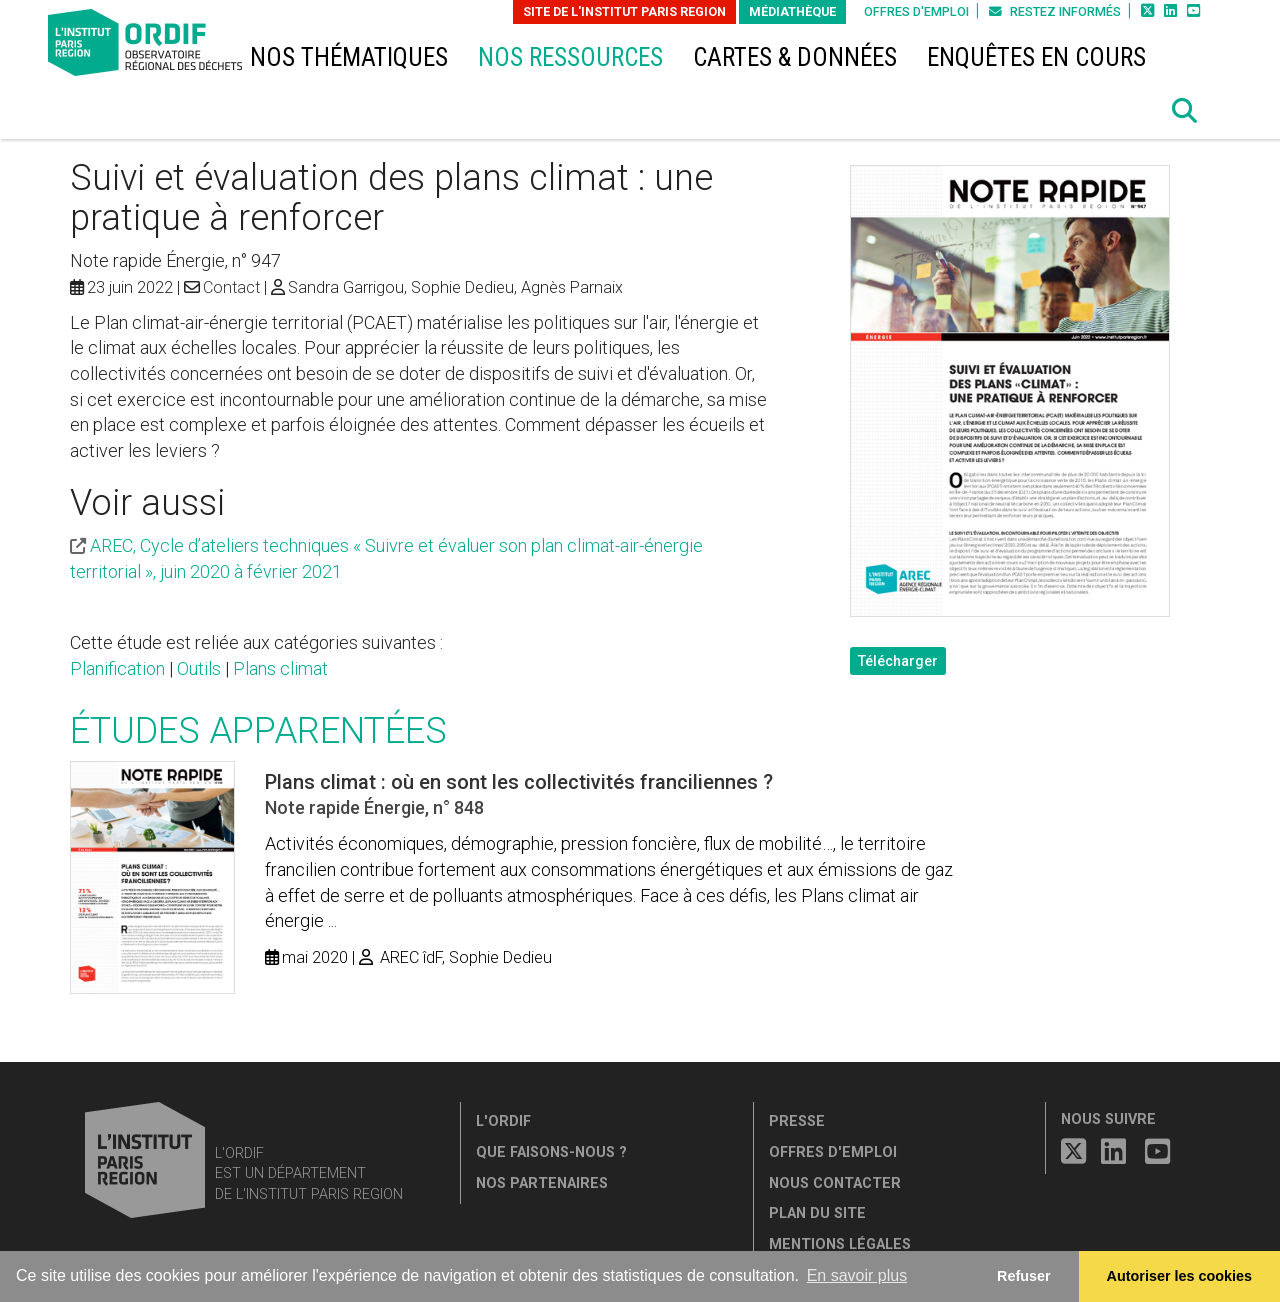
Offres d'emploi (916, 11)
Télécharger (898, 661)
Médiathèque (792, 11)
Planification (117, 668)
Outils (199, 668)
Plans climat (280, 668)
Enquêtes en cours (1036, 57)
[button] (1185, 111)
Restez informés (1055, 11)
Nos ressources (570, 57)
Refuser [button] (1024, 1276)
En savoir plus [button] (857, 1275)
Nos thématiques (349, 57)
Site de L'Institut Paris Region (624, 11)
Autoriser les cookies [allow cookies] (1180, 1276)
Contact (231, 287)
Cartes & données (795, 57)
